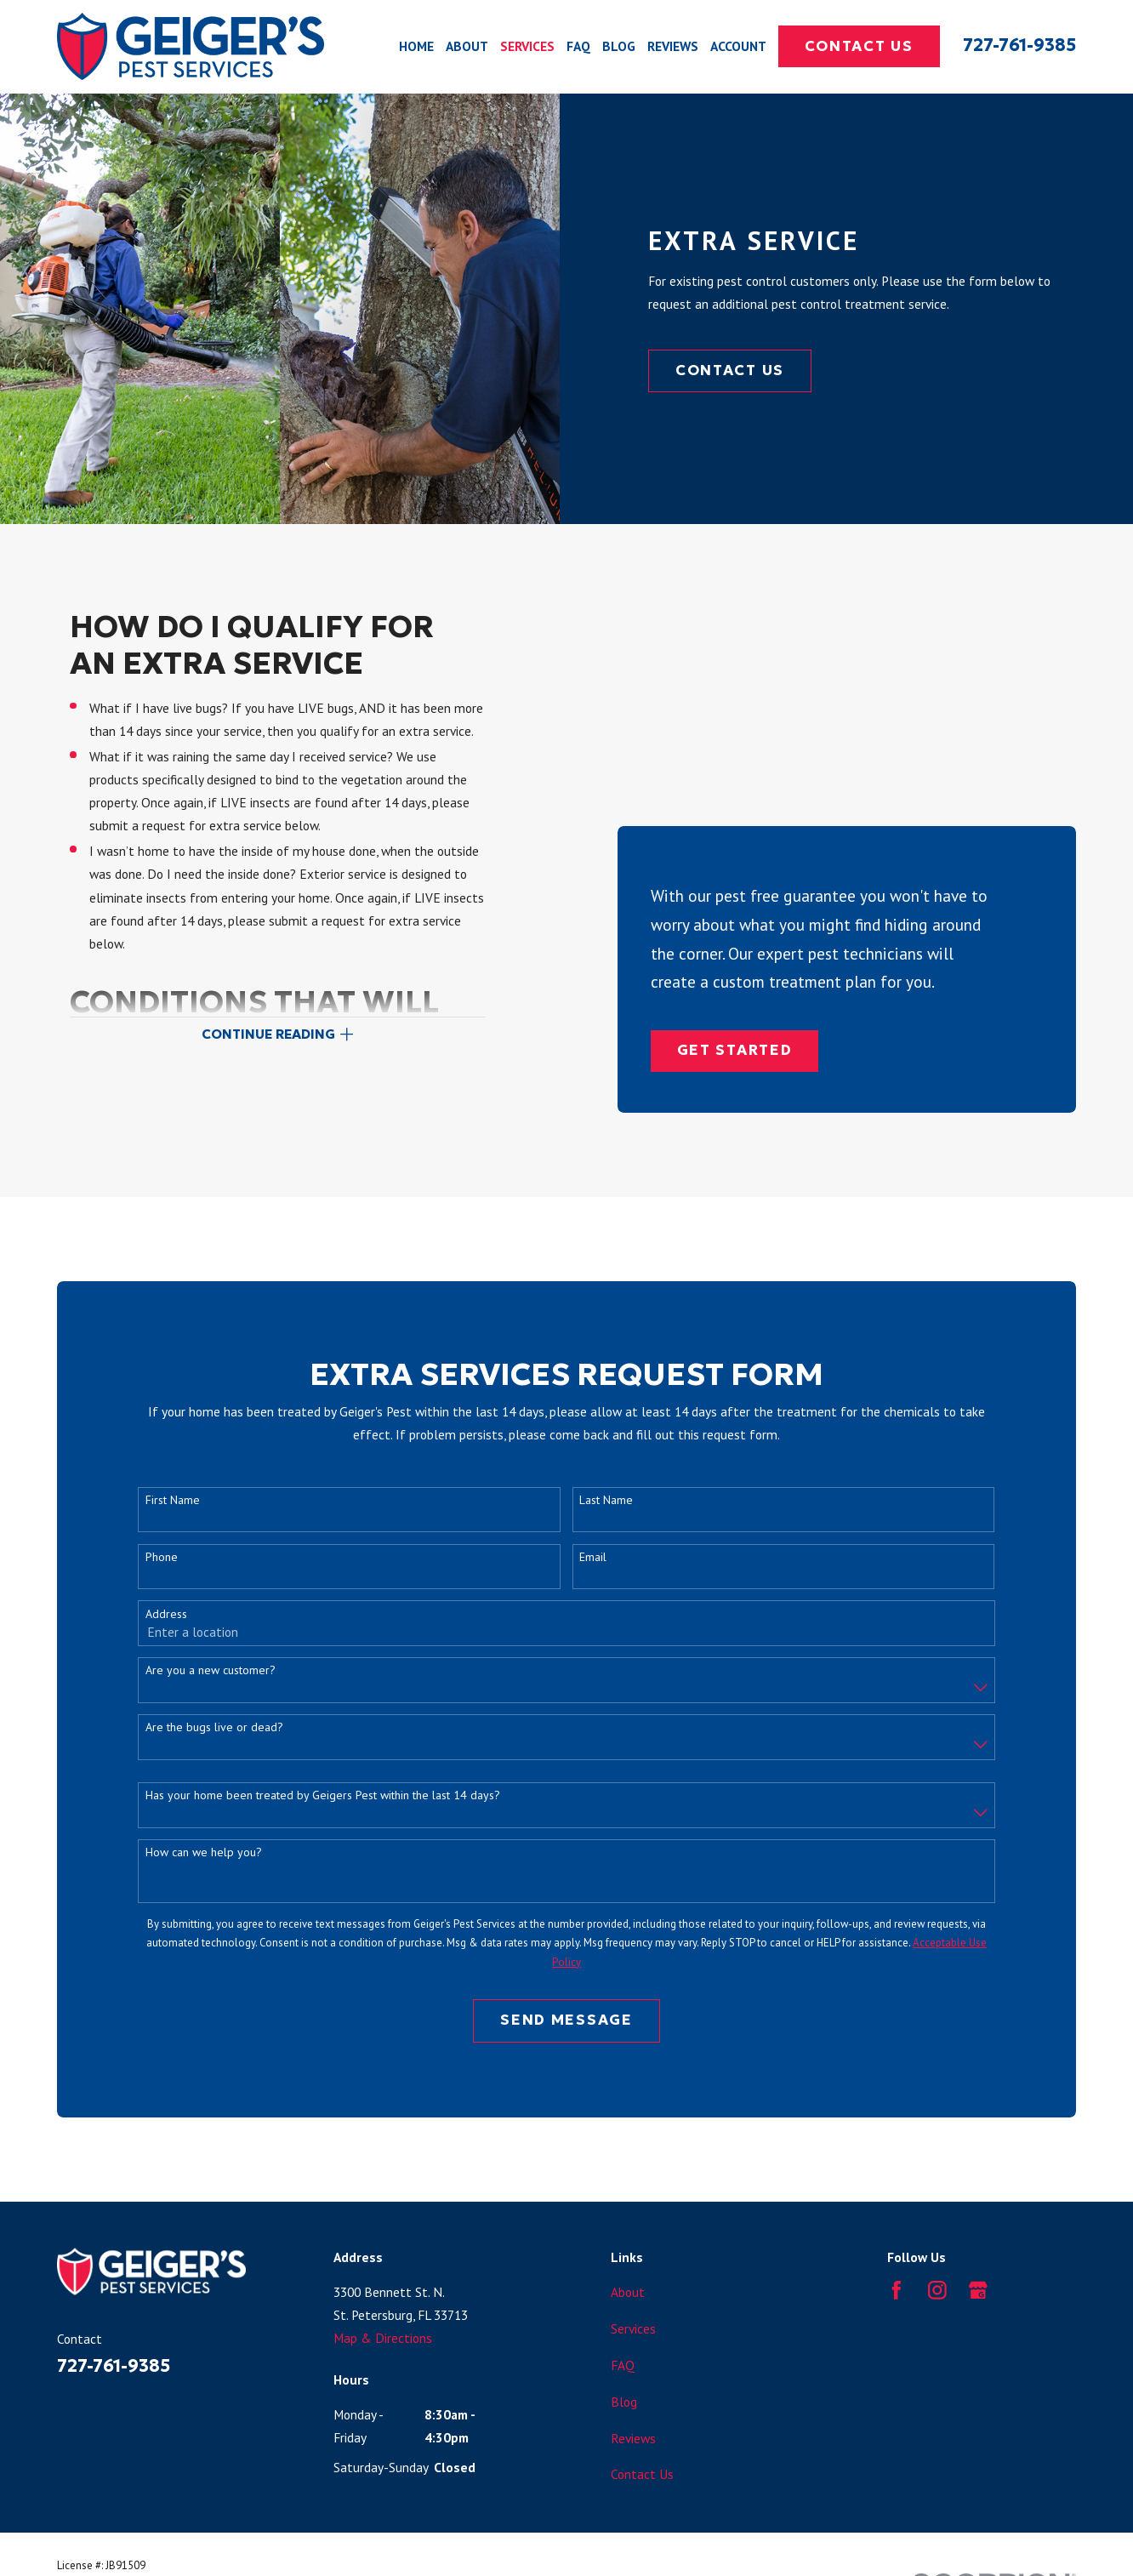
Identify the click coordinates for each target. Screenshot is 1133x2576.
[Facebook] (896, 2229)
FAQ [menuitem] (578, 45)
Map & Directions (382, 2276)
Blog (624, 2339)
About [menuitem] (467, 45)
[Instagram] (937, 2229)
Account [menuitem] (738, 45)
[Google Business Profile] (978, 2229)
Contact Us (859, 46)
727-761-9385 (1019, 45)
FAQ (623, 2302)
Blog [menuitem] (618, 45)
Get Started (735, 770)
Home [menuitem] (416, 45)
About (628, 2230)
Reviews (633, 2376)
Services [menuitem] (527, 45)
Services (633, 2266)
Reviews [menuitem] (672, 45)
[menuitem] (77, 2542)
